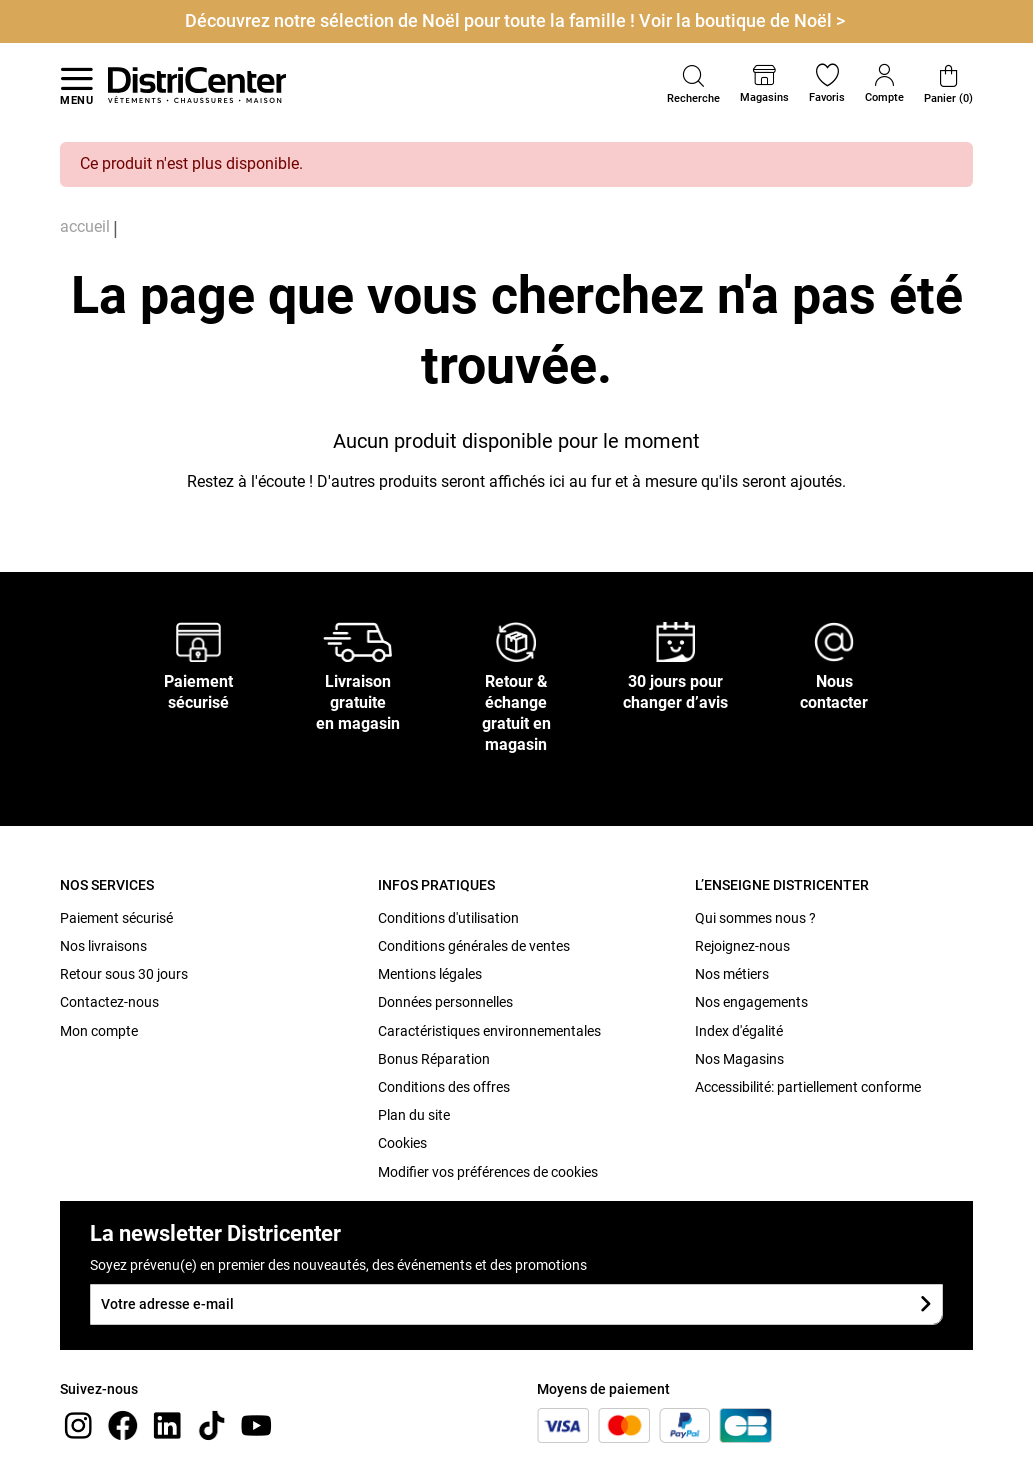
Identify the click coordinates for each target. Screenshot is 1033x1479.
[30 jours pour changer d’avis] (676, 641)
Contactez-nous (109, 1002)
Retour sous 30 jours (124, 974)
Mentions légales (430, 974)
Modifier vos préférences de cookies (488, 1172)
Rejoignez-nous (742, 946)
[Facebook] (123, 1424)
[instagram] (78, 1424)
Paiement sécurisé (116, 918)
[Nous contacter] (834, 641)
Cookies (402, 1143)
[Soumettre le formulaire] (925, 1304)
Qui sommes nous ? (755, 918)
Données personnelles (445, 1002)
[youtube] (256, 1424)
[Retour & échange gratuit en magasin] (516, 641)
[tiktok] (212, 1424)
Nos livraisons (103, 946)
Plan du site (414, 1115)
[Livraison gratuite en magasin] (358, 641)
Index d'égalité (739, 1031)
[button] (693, 85)
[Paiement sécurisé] (198, 641)
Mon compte (99, 1031)
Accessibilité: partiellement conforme (808, 1087)
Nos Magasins (739, 1059)
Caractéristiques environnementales (489, 1031)
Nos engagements (751, 1002)
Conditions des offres (444, 1087)
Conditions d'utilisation (448, 918)
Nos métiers (732, 974)
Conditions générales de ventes (474, 946)
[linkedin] (167, 1424)
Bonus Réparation (434, 1059)
